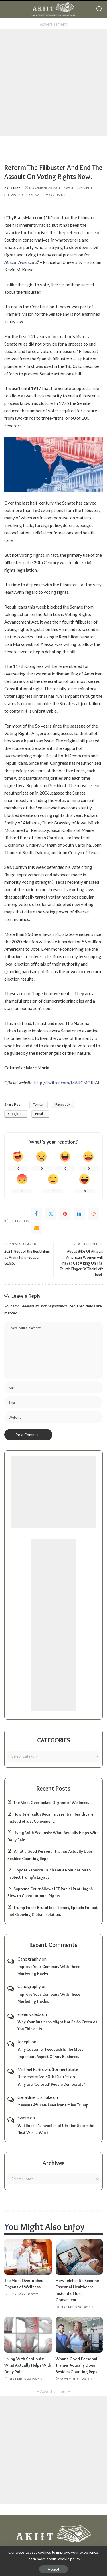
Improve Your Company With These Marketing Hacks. (48, 1970)
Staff (16, 187)
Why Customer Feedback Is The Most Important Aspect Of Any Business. (50, 2053)
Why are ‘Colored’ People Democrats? (51, 2084)
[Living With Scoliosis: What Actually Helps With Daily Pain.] (28, 2334)
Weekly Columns (50, 195)
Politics (25, 195)
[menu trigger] (11, 9)
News (11, 195)
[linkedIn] (79, 1214)
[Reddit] (93, 1214)
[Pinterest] (65, 1214)
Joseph (24, 2041)
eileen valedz (29, 2014)
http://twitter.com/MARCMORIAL (67, 1082)
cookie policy (69, 2559)
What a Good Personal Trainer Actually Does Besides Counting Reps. (77, 2365)
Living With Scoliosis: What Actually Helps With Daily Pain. (27, 2365)
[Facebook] (36, 1214)
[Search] (99, 9)
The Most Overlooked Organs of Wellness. (51, 1802)
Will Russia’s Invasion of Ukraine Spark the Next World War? (55, 2129)
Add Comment (78, 187)
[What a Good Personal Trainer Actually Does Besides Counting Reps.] (79, 2334)
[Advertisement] (53, 82)
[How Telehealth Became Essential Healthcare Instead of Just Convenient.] (79, 2257)
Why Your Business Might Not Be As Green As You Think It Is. (57, 2025)
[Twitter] (50, 1214)
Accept (53, 2569)
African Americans (20, 262)
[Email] (36, 1228)
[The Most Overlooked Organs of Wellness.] (28, 2257)
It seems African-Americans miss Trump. (53, 2105)
